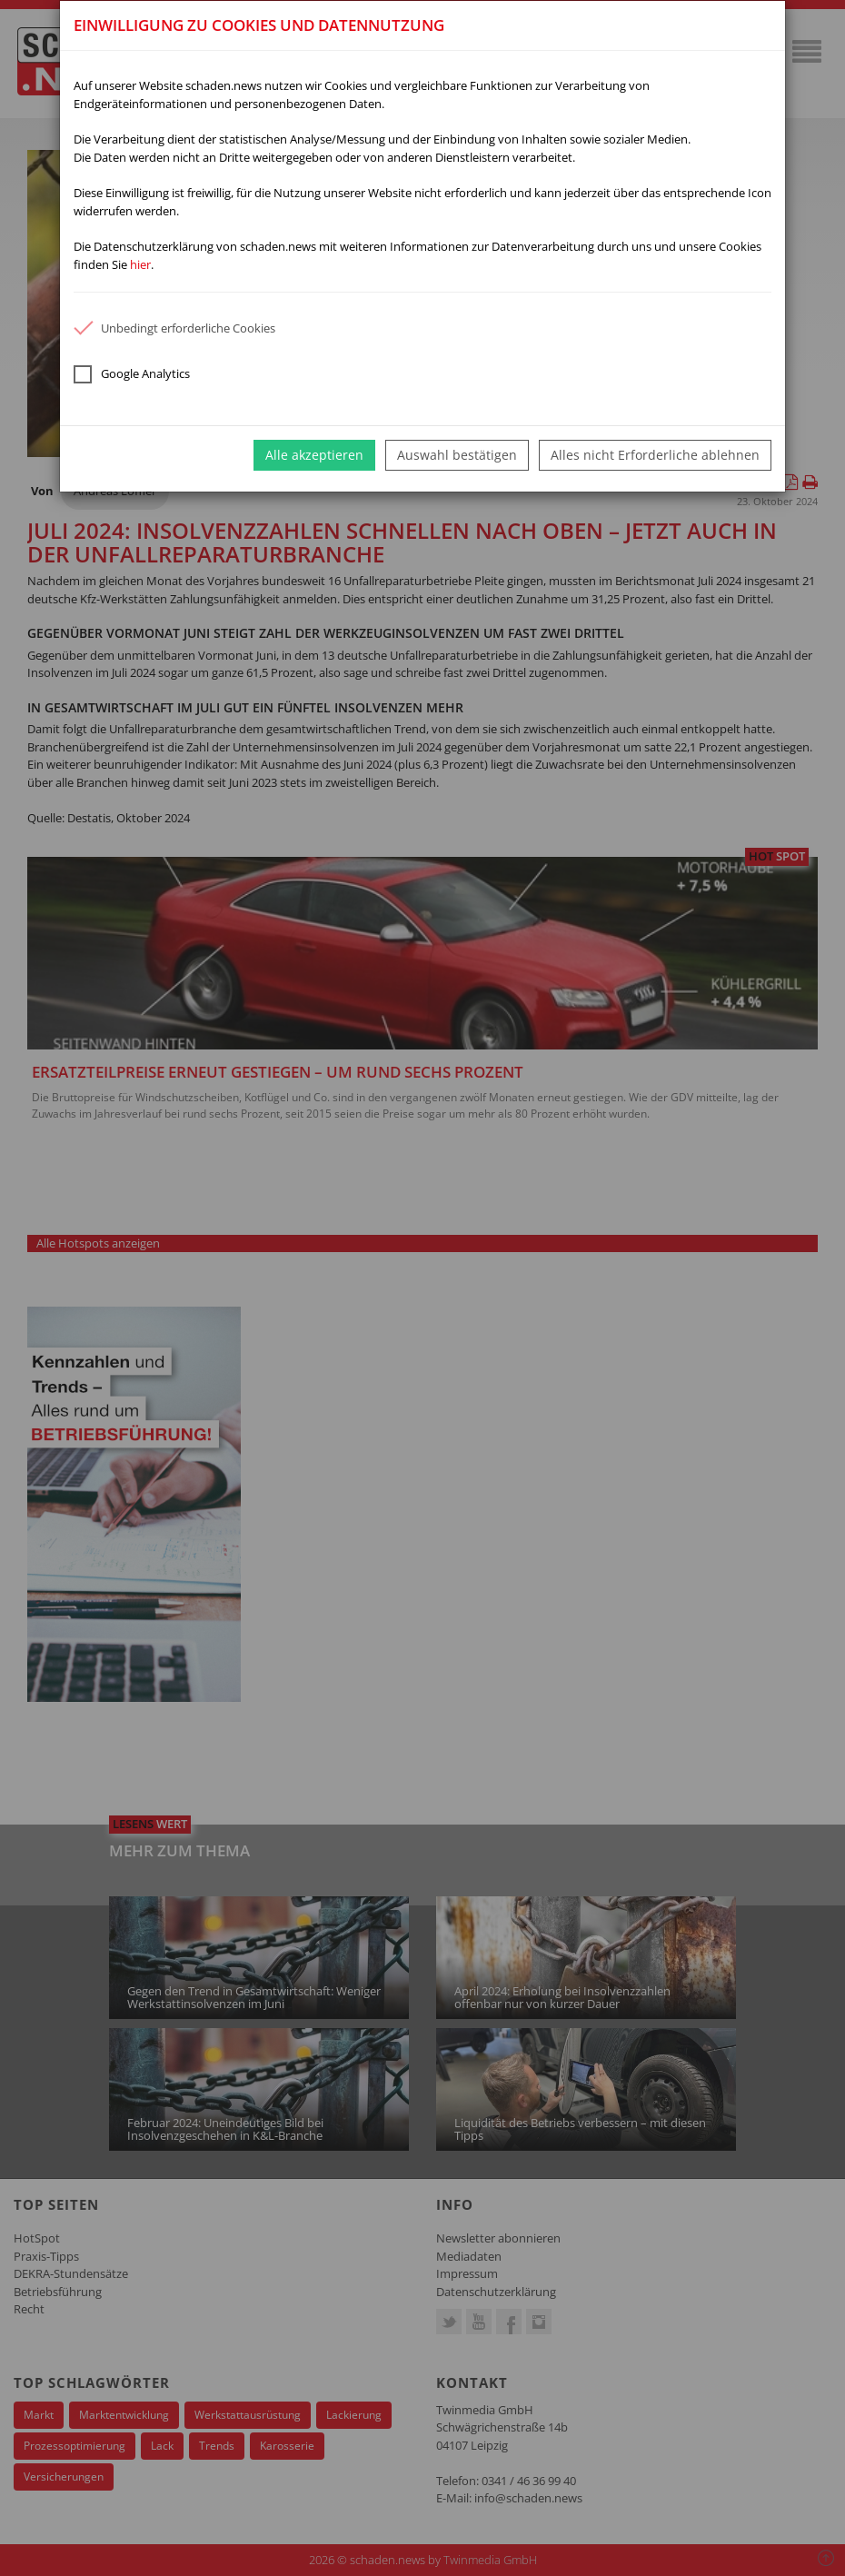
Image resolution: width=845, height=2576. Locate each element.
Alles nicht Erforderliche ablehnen (655, 454)
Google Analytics (132, 374)
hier (140, 264)
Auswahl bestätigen (457, 454)
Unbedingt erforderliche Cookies (174, 328)
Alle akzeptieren (314, 454)
